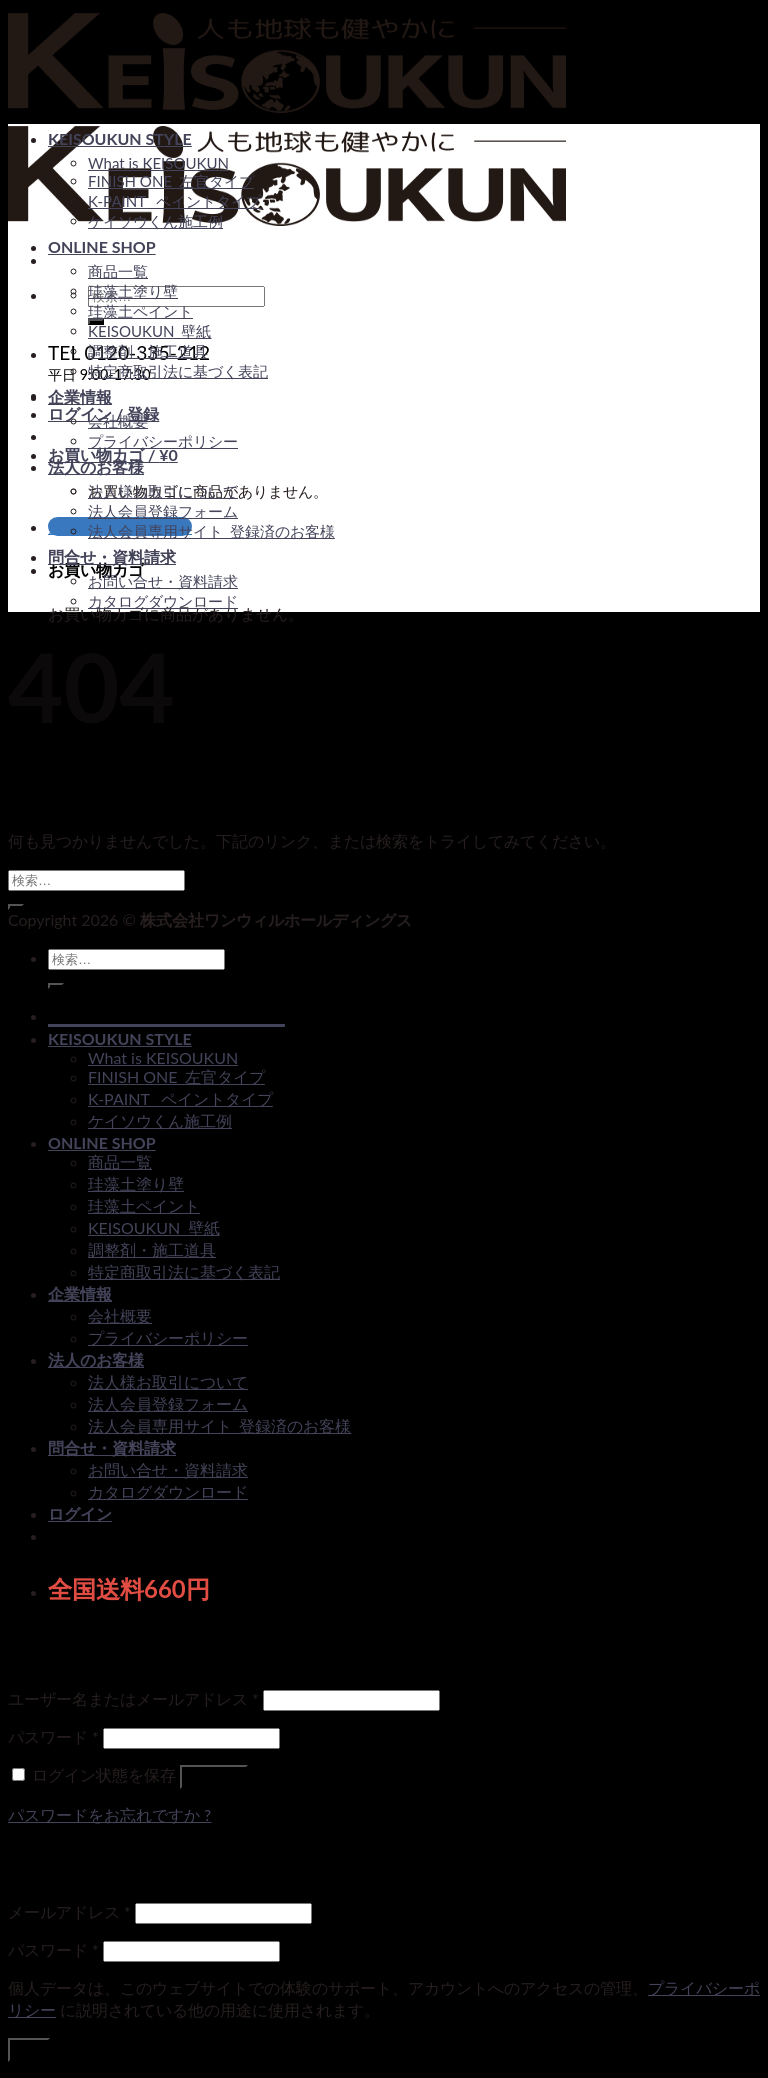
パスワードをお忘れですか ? (109, 1814)
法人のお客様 (96, 466)
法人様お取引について (163, 491)
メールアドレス (69, 1911)
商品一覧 (118, 271)
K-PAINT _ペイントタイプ (174, 201)
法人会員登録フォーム (163, 511)
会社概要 (118, 421)
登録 (29, 2049)
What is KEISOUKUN (158, 163)
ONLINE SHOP (102, 246)
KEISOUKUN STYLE (120, 138)
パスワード (53, 1736)
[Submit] (16, 907)
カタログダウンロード (163, 601)
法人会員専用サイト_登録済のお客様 (211, 531)
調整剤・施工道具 (148, 351)
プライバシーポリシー (163, 441)
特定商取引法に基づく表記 (178, 371)
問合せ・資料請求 (112, 556)
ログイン (214, 1776)
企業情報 (80, 396)
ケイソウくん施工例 (155, 221)
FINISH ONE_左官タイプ (171, 181)
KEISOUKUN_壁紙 (149, 331)
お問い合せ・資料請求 (163, 581)
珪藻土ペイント (140, 311)
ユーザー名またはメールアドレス (133, 1698)
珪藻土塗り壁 (133, 291)
